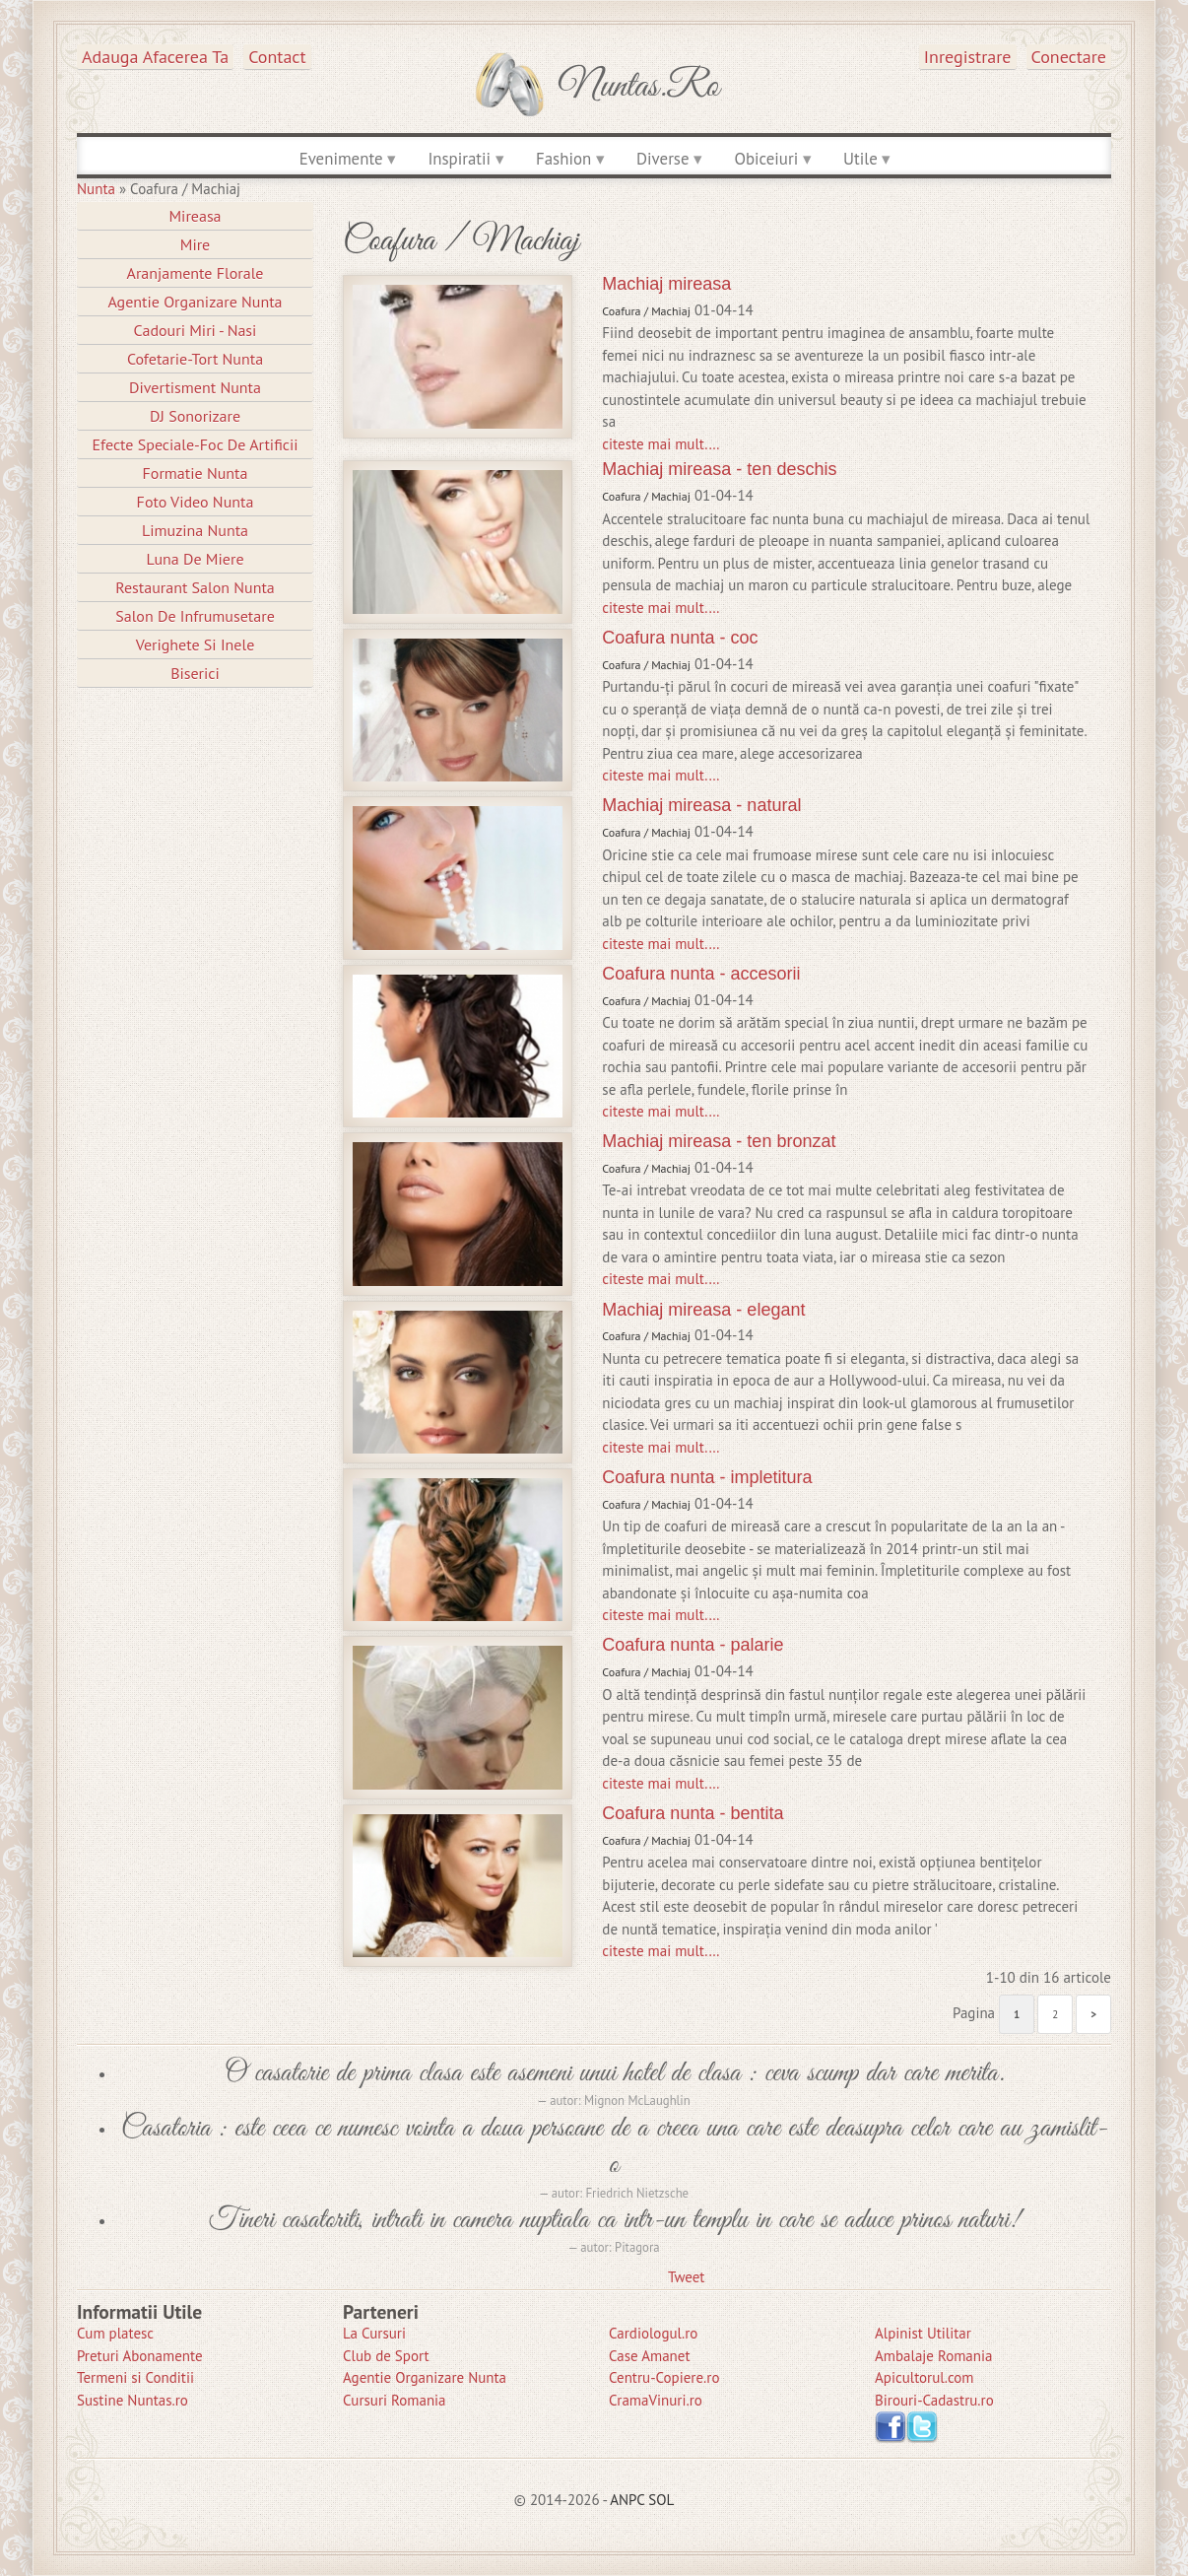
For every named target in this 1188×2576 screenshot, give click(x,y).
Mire (195, 244)
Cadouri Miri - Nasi (195, 330)
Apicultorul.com (924, 2377)
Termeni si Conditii (135, 2377)
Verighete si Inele (195, 644)
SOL (661, 2499)
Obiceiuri (766, 158)
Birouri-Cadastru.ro (934, 2400)
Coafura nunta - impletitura (707, 1477)
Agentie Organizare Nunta (194, 301)
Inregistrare (968, 56)
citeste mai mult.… (660, 444)
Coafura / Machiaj (646, 311)
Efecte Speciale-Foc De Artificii (194, 444)
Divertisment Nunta (195, 387)
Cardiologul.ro (653, 2333)
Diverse (662, 158)
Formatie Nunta (195, 473)
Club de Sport (386, 2355)
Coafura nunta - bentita (692, 1813)
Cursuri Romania (394, 2400)
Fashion (563, 158)
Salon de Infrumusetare (195, 616)
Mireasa (194, 216)
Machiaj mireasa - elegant (703, 1310)
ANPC (627, 2499)
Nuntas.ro (639, 86)
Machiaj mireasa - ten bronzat (718, 1141)
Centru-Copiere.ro (664, 2377)
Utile (860, 158)
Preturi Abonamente (140, 2355)
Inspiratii (459, 158)
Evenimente (341, 158)
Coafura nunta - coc (680, 637)
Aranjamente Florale (195, 273)
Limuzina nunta (195, 530)
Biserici (195, 673)
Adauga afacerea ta (155, 56)
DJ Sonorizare (195, 416)
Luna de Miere (194, 559)
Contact (276, 56)
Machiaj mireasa (666, 284)
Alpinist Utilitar (923, 2333)
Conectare (1069, 56)
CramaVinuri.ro (655, 2400)
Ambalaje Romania (933, 2355)
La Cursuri (374, 2333)
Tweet (686, 2277)
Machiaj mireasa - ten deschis (719, 469)
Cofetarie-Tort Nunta (195, 359)
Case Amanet (650, 2355)
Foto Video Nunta (195, 501)
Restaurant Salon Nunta (195, 587)
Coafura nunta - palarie (692, 1645)
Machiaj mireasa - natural (701, 805)
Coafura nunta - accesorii (701, 973)
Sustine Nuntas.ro (132, 2400)
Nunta (96, 188)
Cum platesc (115, 2333)
